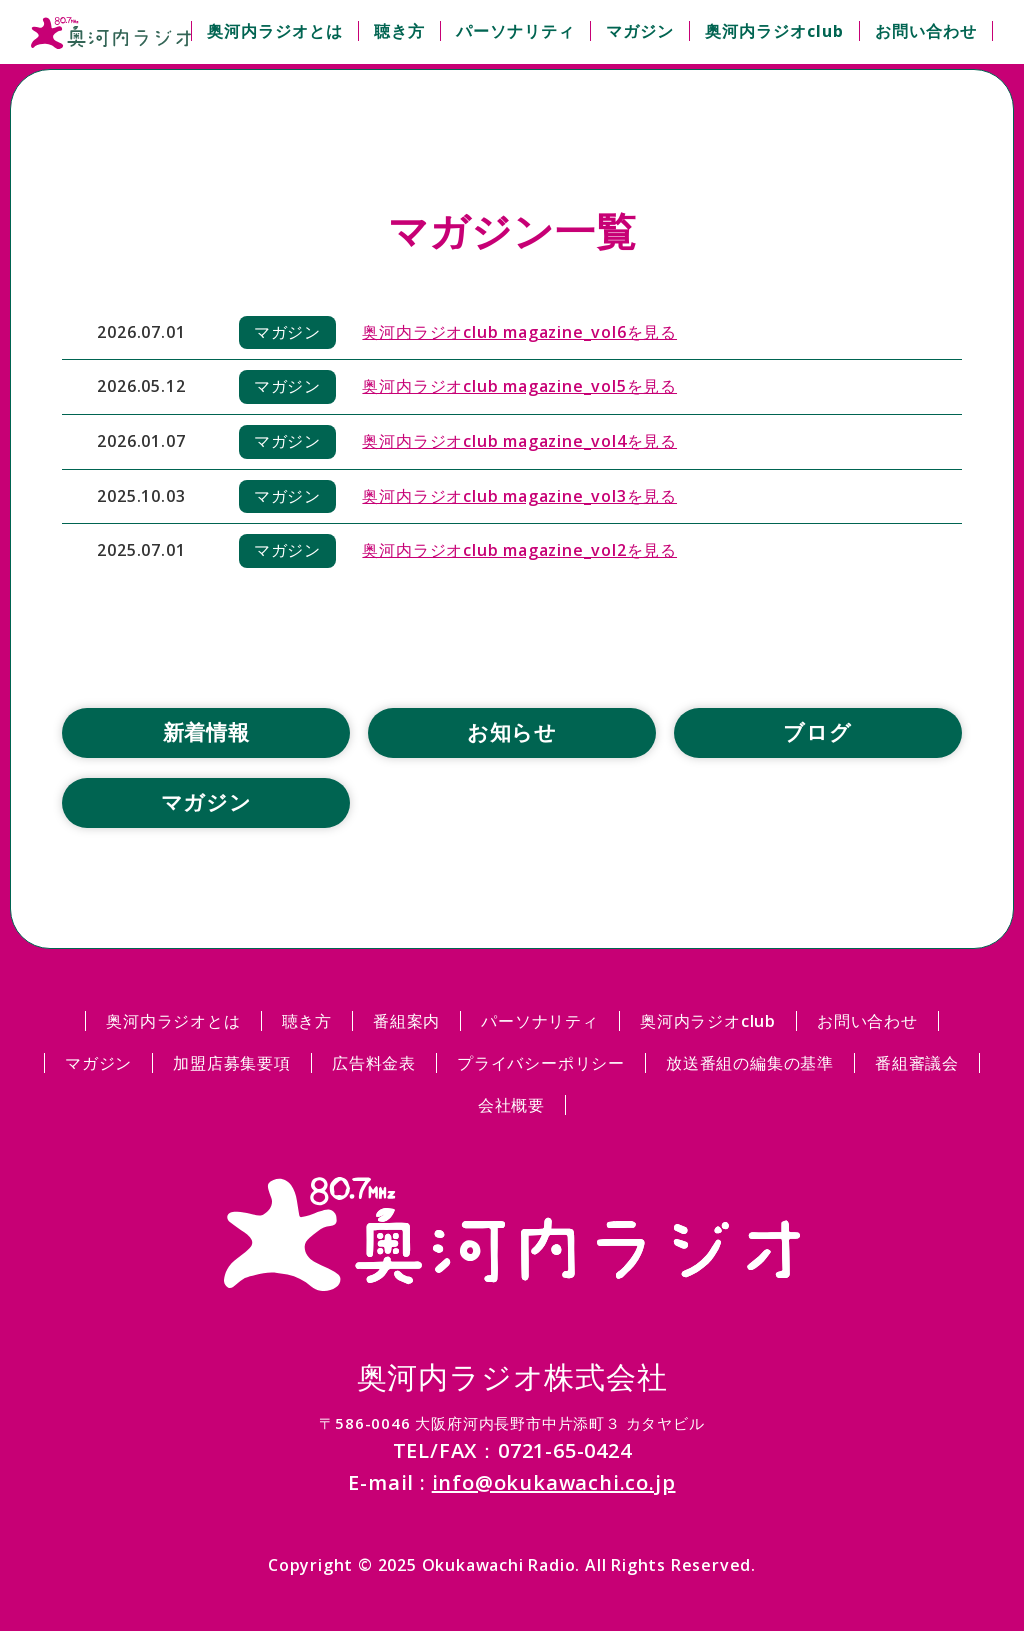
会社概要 (511, 1105)
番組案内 (406, 1021)
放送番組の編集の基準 (750, 1063)
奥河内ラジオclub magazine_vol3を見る (519, 496)
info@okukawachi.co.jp (554, 1482)
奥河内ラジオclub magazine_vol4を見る (519, 441)
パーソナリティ (515, 31)
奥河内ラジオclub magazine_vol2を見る (519, 550)
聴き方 (399, 31)
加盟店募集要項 (232, 1063)
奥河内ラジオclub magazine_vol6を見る (519, 332)
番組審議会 (917, 1063)
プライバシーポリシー (541, 1063)
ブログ (817, 732)
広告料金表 (374, 1063)
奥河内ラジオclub (774, 31)
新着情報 (206, 732)
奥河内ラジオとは (275, 31)
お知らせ (512, 732)
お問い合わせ (926, 31)
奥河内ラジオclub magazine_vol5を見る (519, 386)
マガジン (640, 31)
